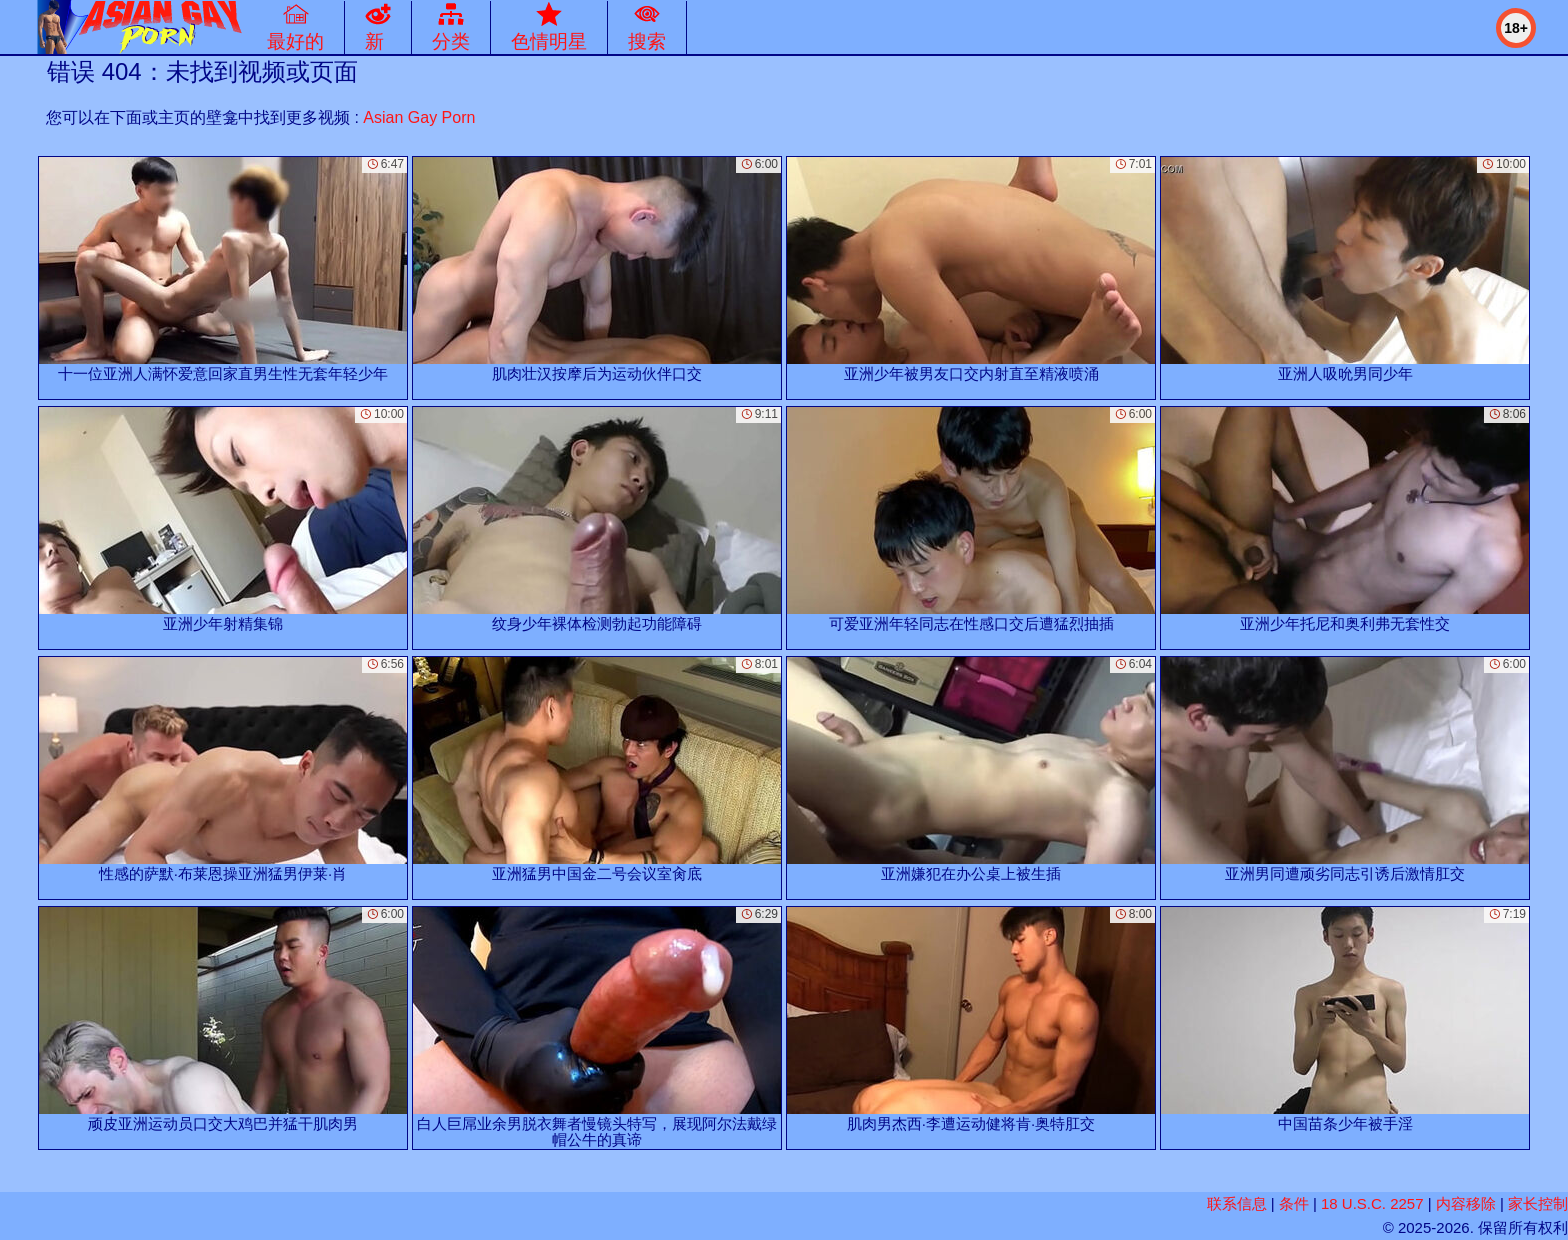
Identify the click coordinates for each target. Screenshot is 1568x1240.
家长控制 (1538, 1203)
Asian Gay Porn (419, 117)
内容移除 (1466, 1203)
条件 (1294, 1203)
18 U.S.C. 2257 (1372, 1203)
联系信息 (1237, 1203)
